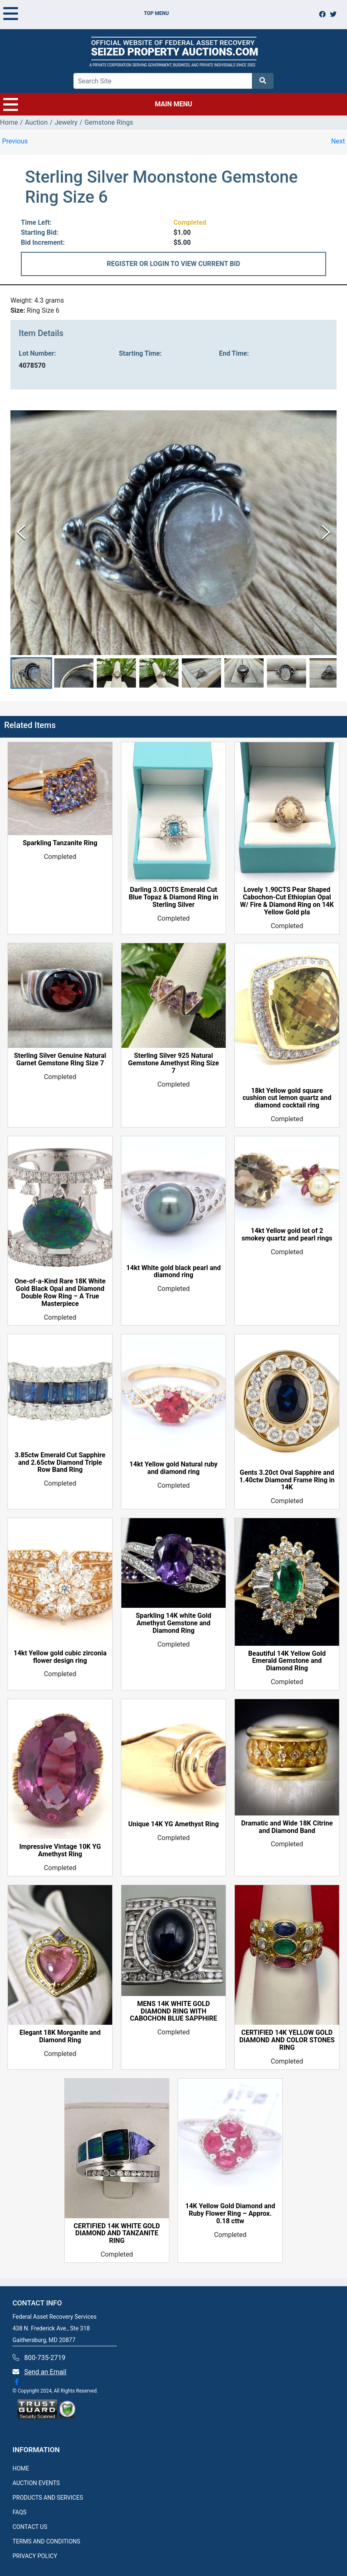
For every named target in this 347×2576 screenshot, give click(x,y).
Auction (36, 122)
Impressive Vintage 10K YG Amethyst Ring (60, 1850)
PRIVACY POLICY (35, 2556)
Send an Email (45, 2372)
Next (338, 141)
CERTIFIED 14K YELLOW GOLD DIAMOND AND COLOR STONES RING (287, 2040)
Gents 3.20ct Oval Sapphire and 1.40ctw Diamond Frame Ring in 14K (287, 1480)
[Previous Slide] (21, 533)
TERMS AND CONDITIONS (46, 2541)
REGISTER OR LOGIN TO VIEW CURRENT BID (173, 264)
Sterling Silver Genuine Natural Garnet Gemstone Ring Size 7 (60, 1059)
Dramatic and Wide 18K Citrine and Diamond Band (287, 1827)
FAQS (20, 2512)
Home (9, 122)
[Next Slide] (326, 533)
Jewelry (66, 122)
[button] (31, 673)
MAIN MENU (97, 104)
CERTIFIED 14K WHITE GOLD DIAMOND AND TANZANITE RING (117, 2233)
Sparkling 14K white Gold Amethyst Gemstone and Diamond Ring (173, 1623)
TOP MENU (86, 13)
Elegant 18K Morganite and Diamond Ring (60, 2036)
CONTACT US (30, 2526)
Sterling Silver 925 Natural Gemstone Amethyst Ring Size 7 (173, 1063)
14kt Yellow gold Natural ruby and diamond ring (173, 1468)
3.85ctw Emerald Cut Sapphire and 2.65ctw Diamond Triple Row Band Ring (60, 1462)
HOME (21, 2468)
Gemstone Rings (108, 122)
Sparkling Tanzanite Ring (60, 843)
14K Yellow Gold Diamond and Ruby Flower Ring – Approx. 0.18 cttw (230, 2214)
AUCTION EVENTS (36, 2483)
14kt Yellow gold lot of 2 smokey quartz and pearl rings (286, 1235)
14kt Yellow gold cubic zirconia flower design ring (59, 1657)
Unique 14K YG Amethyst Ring (173, 1824)
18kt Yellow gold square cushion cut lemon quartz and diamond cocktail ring (287, 1098)
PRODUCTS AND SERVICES (48, 2497)
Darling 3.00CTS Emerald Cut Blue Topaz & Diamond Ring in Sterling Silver (173, 897)
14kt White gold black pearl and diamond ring (173, 1271)
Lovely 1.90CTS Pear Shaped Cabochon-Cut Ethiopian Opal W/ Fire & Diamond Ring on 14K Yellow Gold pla (287, 901)
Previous (15, 141)
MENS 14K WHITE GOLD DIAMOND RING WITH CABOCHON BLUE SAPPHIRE (173, 2011)
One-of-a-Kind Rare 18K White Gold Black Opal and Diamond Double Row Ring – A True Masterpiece (60, 1293)
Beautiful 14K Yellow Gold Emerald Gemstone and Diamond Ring (287, 1661)
